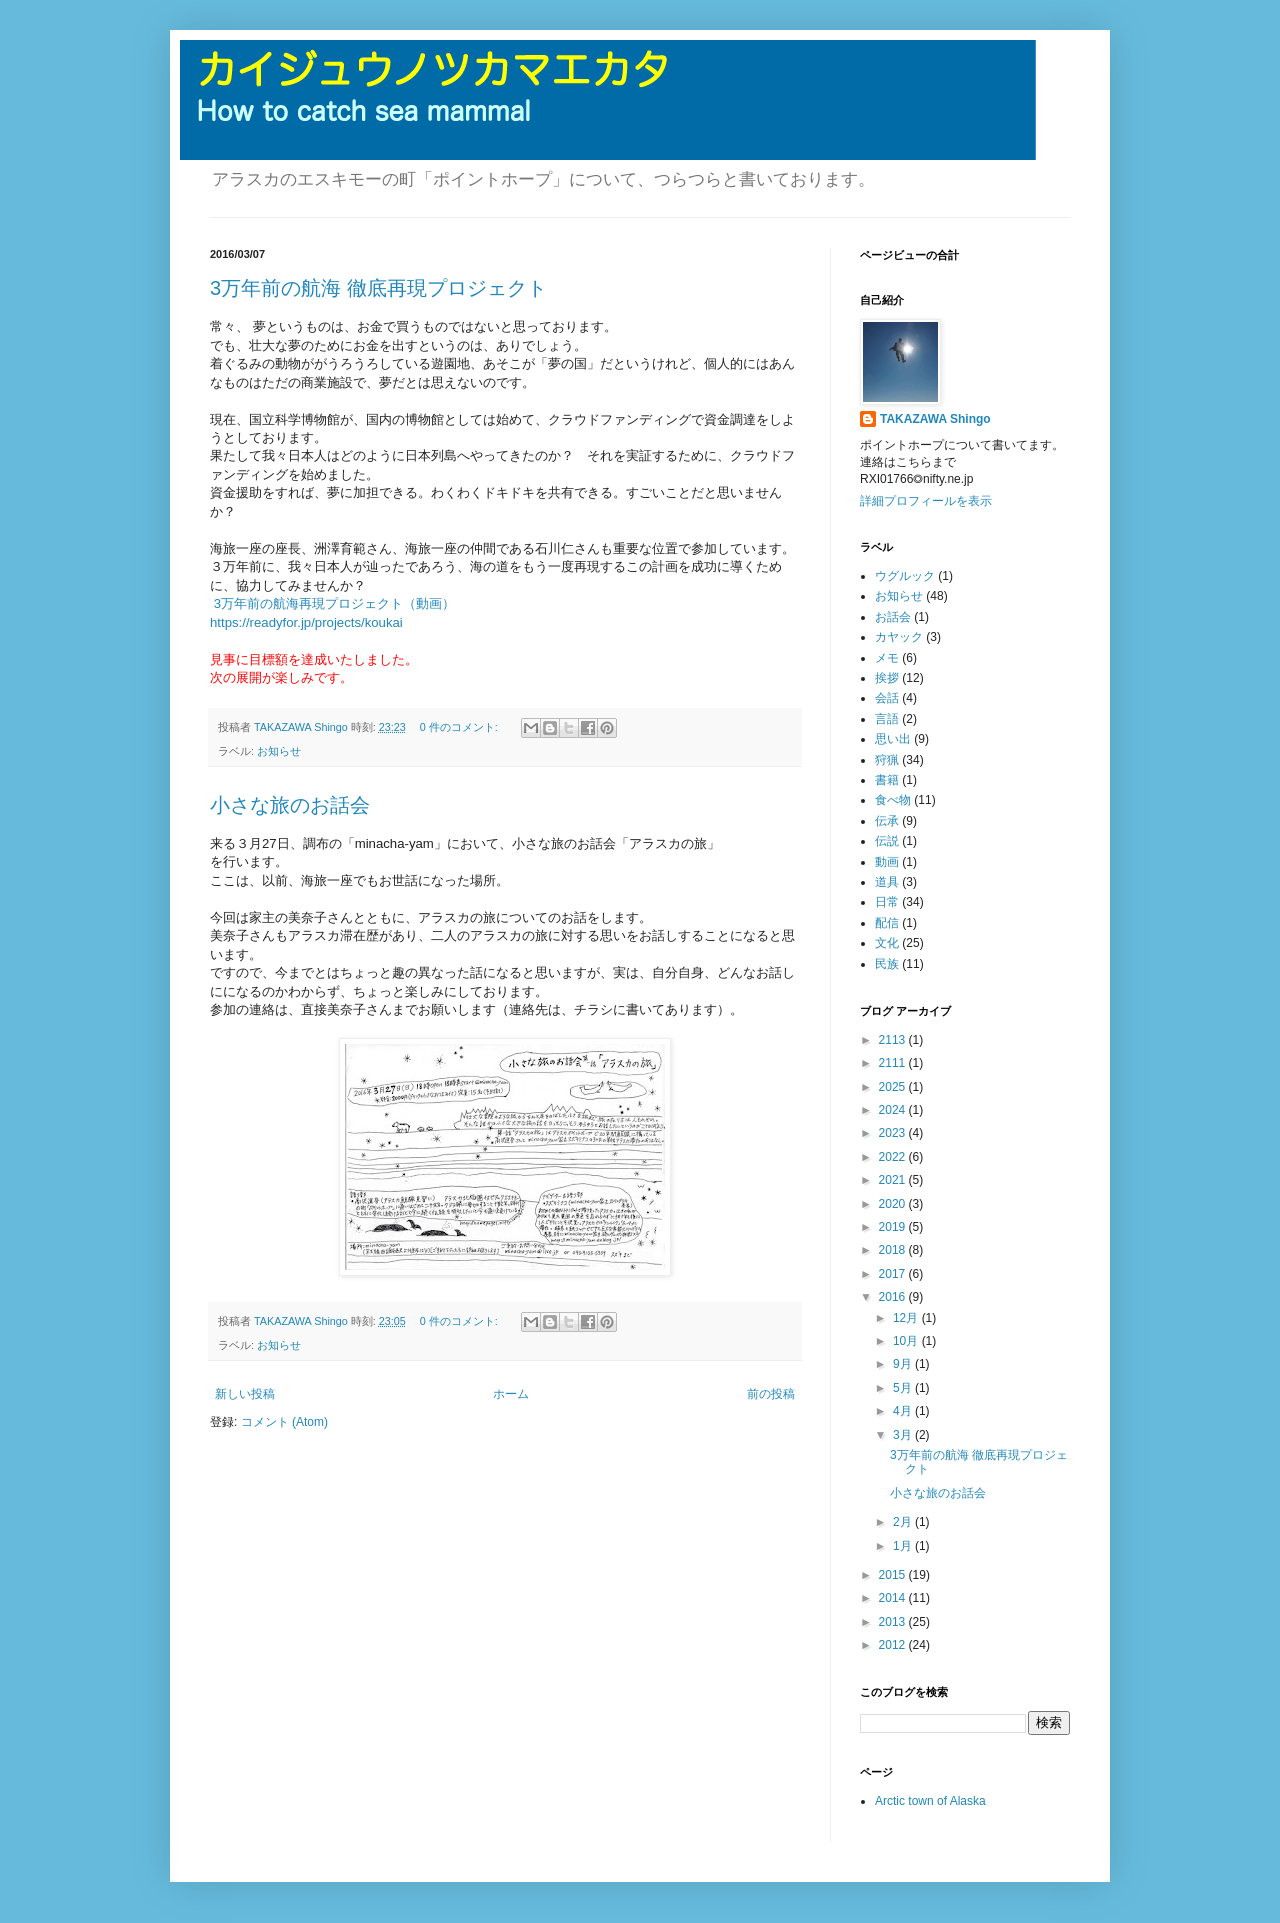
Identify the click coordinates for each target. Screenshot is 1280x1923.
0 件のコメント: (460, 727)
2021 (894, 1180)
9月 (904, 1364)
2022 (894, 1157)
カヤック (899, 637)
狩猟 (887, 760)
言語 (887, 719)
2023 (894, 1133)
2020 (894, 1204)
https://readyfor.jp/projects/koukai (306, 622)
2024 (894, 1110)
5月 (904, 1388)
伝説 (887, 841)
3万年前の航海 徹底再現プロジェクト (378, 288)
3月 (904, 1435)
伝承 (887, 821)
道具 (887, 882)
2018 (894, 1250)
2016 (894, 1297)
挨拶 (887, 678)
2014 (894, 1598)
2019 (894, 1227)
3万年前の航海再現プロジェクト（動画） (334, 603)
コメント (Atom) (284, 1422)
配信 (887, 923)
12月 (907, 1318)
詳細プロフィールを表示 (926, 501)
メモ (887, 658)
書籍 (887, 780)
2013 (894, 1622)
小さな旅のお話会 (290, 805)
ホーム (511, 1394)
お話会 (893, 617)
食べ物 (893, 800)
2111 (894, 1063)
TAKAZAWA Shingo (935, 419)
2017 (894, 1274)
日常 (887, 902)
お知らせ (279, 751)
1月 (904, 1546)
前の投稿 (771, 1394)
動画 (887, 862)
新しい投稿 (245, 1394)
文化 (887, 943)
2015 (894, 1575)
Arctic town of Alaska (930, 1801)
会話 (887, 698)
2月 (904, 1522)
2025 (894, 1087)
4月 (904, 1411)
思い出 (893, 739)
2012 (894, 1645)
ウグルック (905, 576)
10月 (907, 1341)
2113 (894, 1040)
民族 (887, 964)
